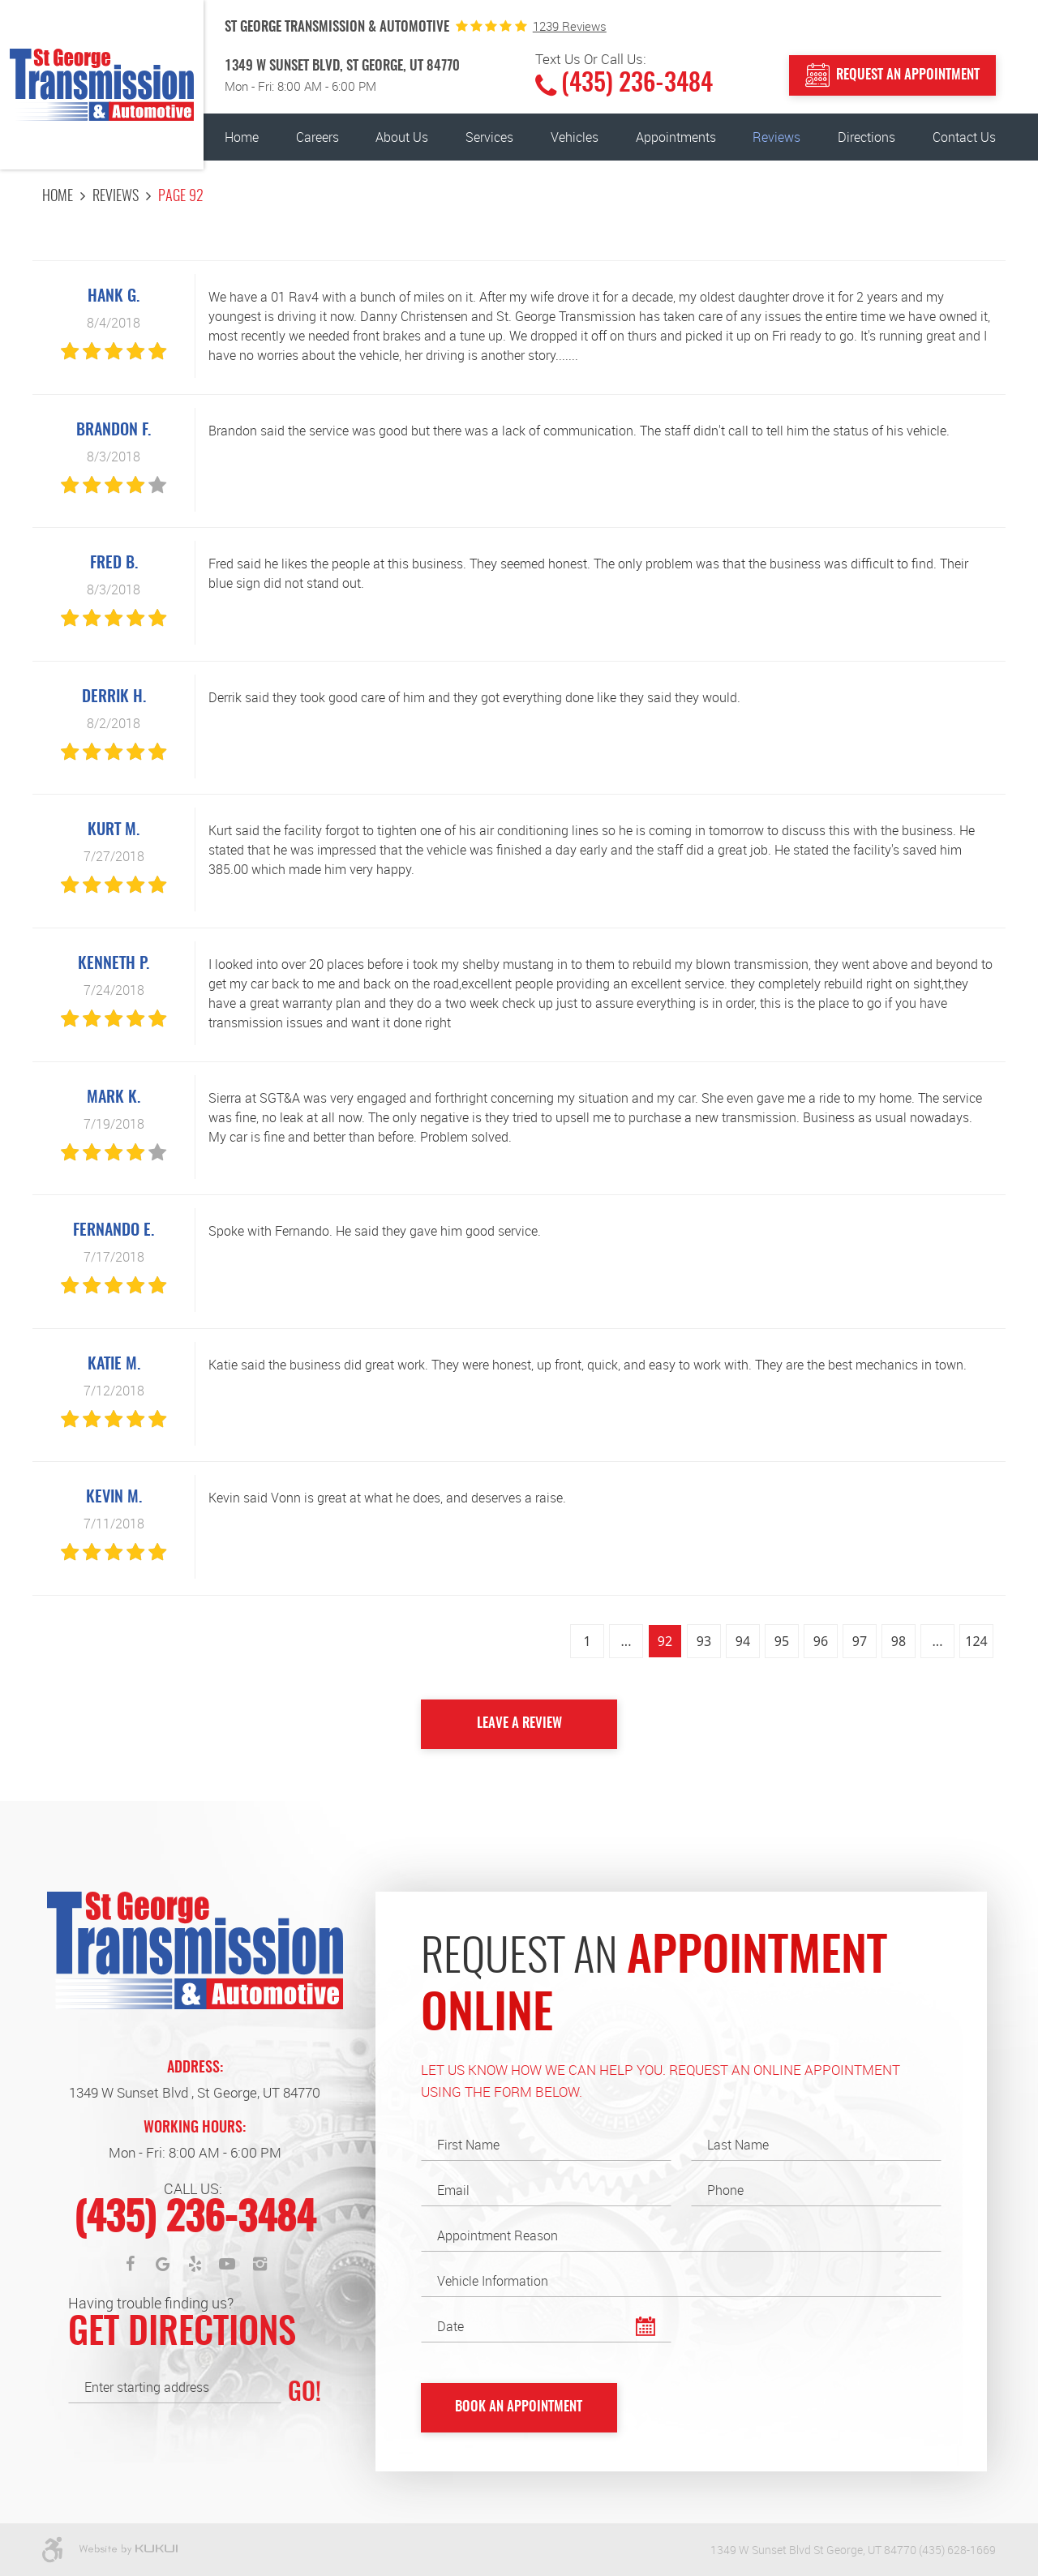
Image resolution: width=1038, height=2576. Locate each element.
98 (898, 1641)
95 (781, 1641)
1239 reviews (570, 26)
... (626, 1641)
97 (859, 1641)
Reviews (776, 137)
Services (489, 137)
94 (743, 1641)
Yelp (195, 2264)
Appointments (676, 137)
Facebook (130, 2264)
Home (242, 137)
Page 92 (181, 197)
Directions (866, 137)
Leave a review (519, 1723)
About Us (401, 137)
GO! (304, 2393)
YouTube (227, 2264)
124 (976, 1641)
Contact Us (964, 137)
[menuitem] (242, 137)
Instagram (259, 2264)
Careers (317, 137)
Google (162, 2264)
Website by (128, 2550)
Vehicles (574, 137)
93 (704, 1641)
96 (820, 1641)
